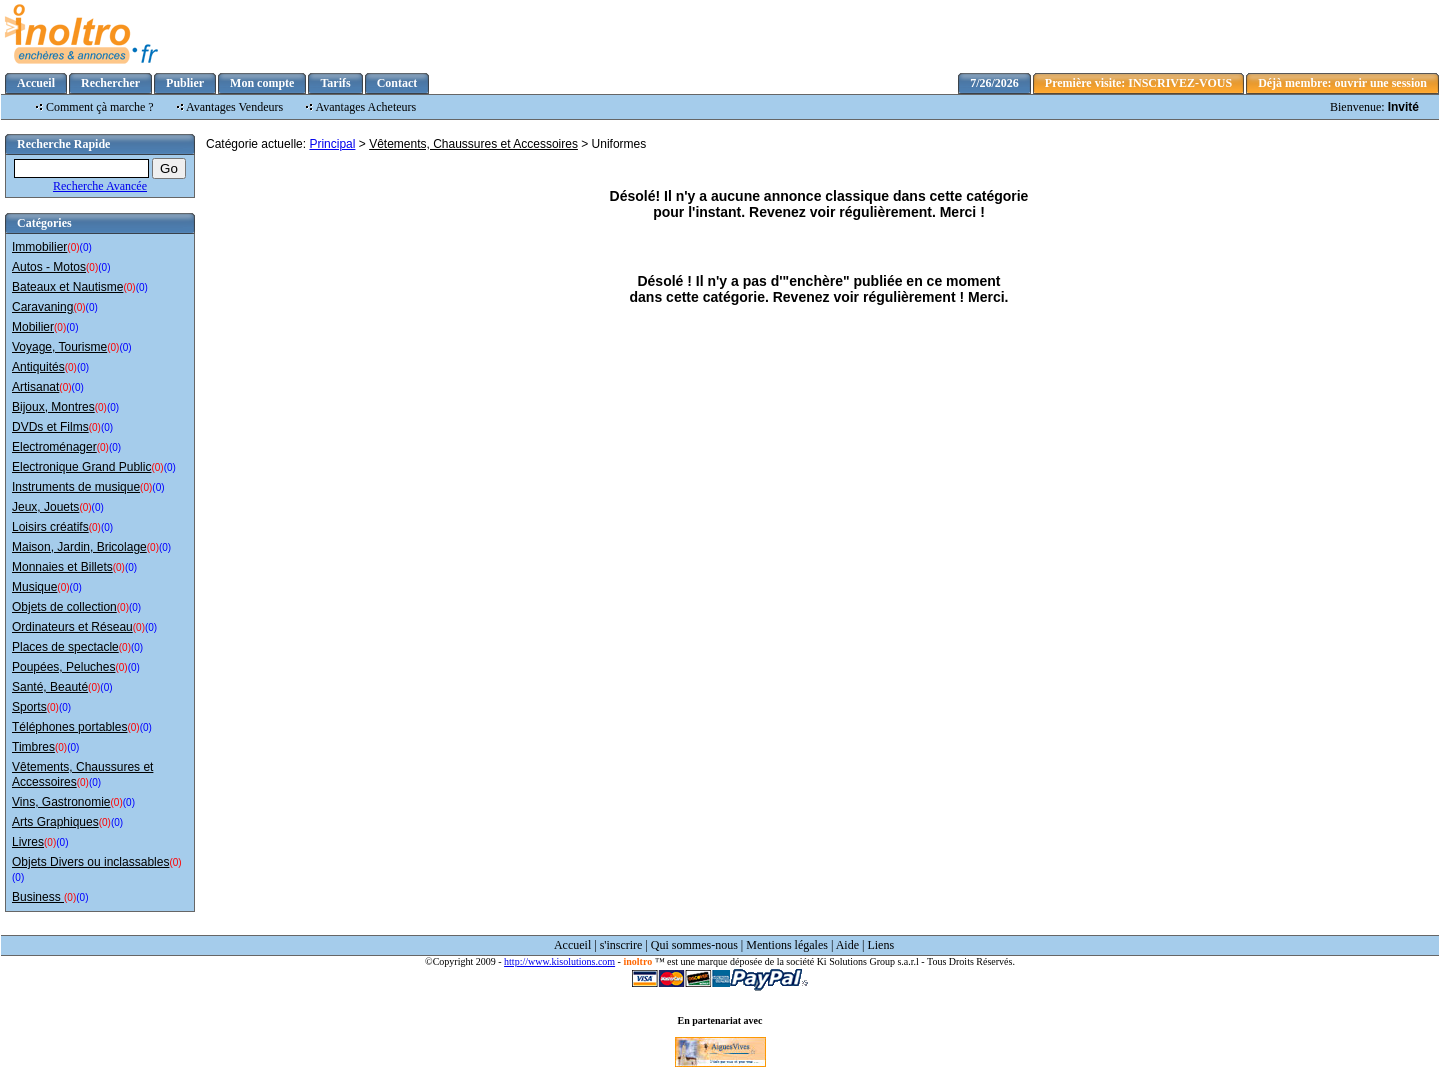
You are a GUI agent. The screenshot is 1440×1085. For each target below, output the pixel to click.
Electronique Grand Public (81, 467)
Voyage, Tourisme (59, 347)
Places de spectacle (65, 647)
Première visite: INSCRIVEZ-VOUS (1138, 83)
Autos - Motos (49, 267)
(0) (73, 247)
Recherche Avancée (100, 186)
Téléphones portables (69, 727)
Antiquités (38, 367)
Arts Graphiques (55, 822)
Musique (34, 587)
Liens (880, 945)
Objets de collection (64, 607)
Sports (29, 707)
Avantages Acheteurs (366, 107)
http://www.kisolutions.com (559, 961)
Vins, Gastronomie (61, 802)
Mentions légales (787, 945)
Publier (185, 83)
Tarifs (335, 83)
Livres (28, 842)
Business (38, 897)
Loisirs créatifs (50, 527)
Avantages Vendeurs (234, 107)
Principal (332, 144)
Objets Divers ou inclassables (90, 862)
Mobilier (33, 327)
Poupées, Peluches (63, 667)
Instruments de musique (76, 487)
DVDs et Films (50, 427)
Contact (397, 83)
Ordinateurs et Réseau (72, 627)
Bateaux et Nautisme (67, 287)
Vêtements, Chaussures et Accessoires (473, 144)
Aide (847, 945)
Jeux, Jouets (45, 507)
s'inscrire (621, 945)
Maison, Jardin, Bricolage (79, 547)
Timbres (33, 747)
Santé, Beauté (50, 687)
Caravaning (42, 307)
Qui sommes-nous (694, 945)
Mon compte (262, 83)
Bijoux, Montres (53, 407)
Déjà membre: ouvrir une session (1342, 83)
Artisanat (35, 387)
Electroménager (54, 447)
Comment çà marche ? (100, 107)
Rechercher (110, 83)
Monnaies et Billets (62, 567)
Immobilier (39, 247)
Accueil (36, 83)
